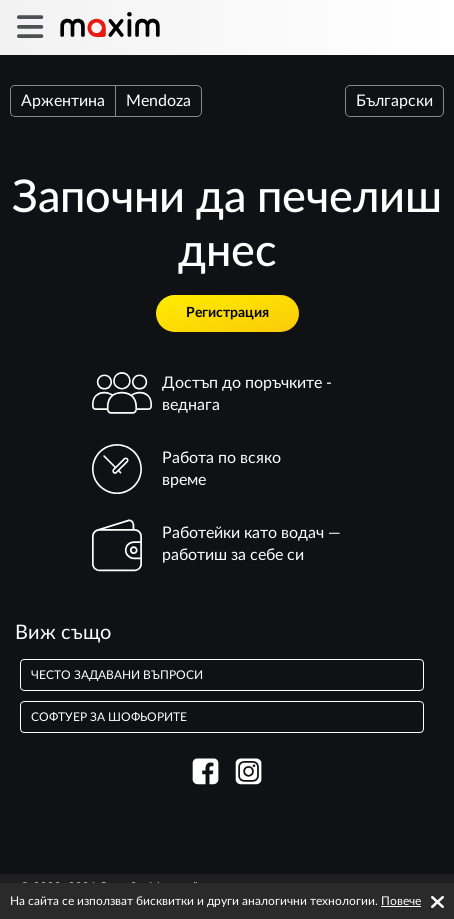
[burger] (29, 27)
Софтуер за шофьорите (109, 717)
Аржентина (63, 101)
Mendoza (158, 101)
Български (394, 101)
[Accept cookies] (437, 902)
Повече (401, 901)
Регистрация (227, 313)
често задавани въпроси (117, 675)
